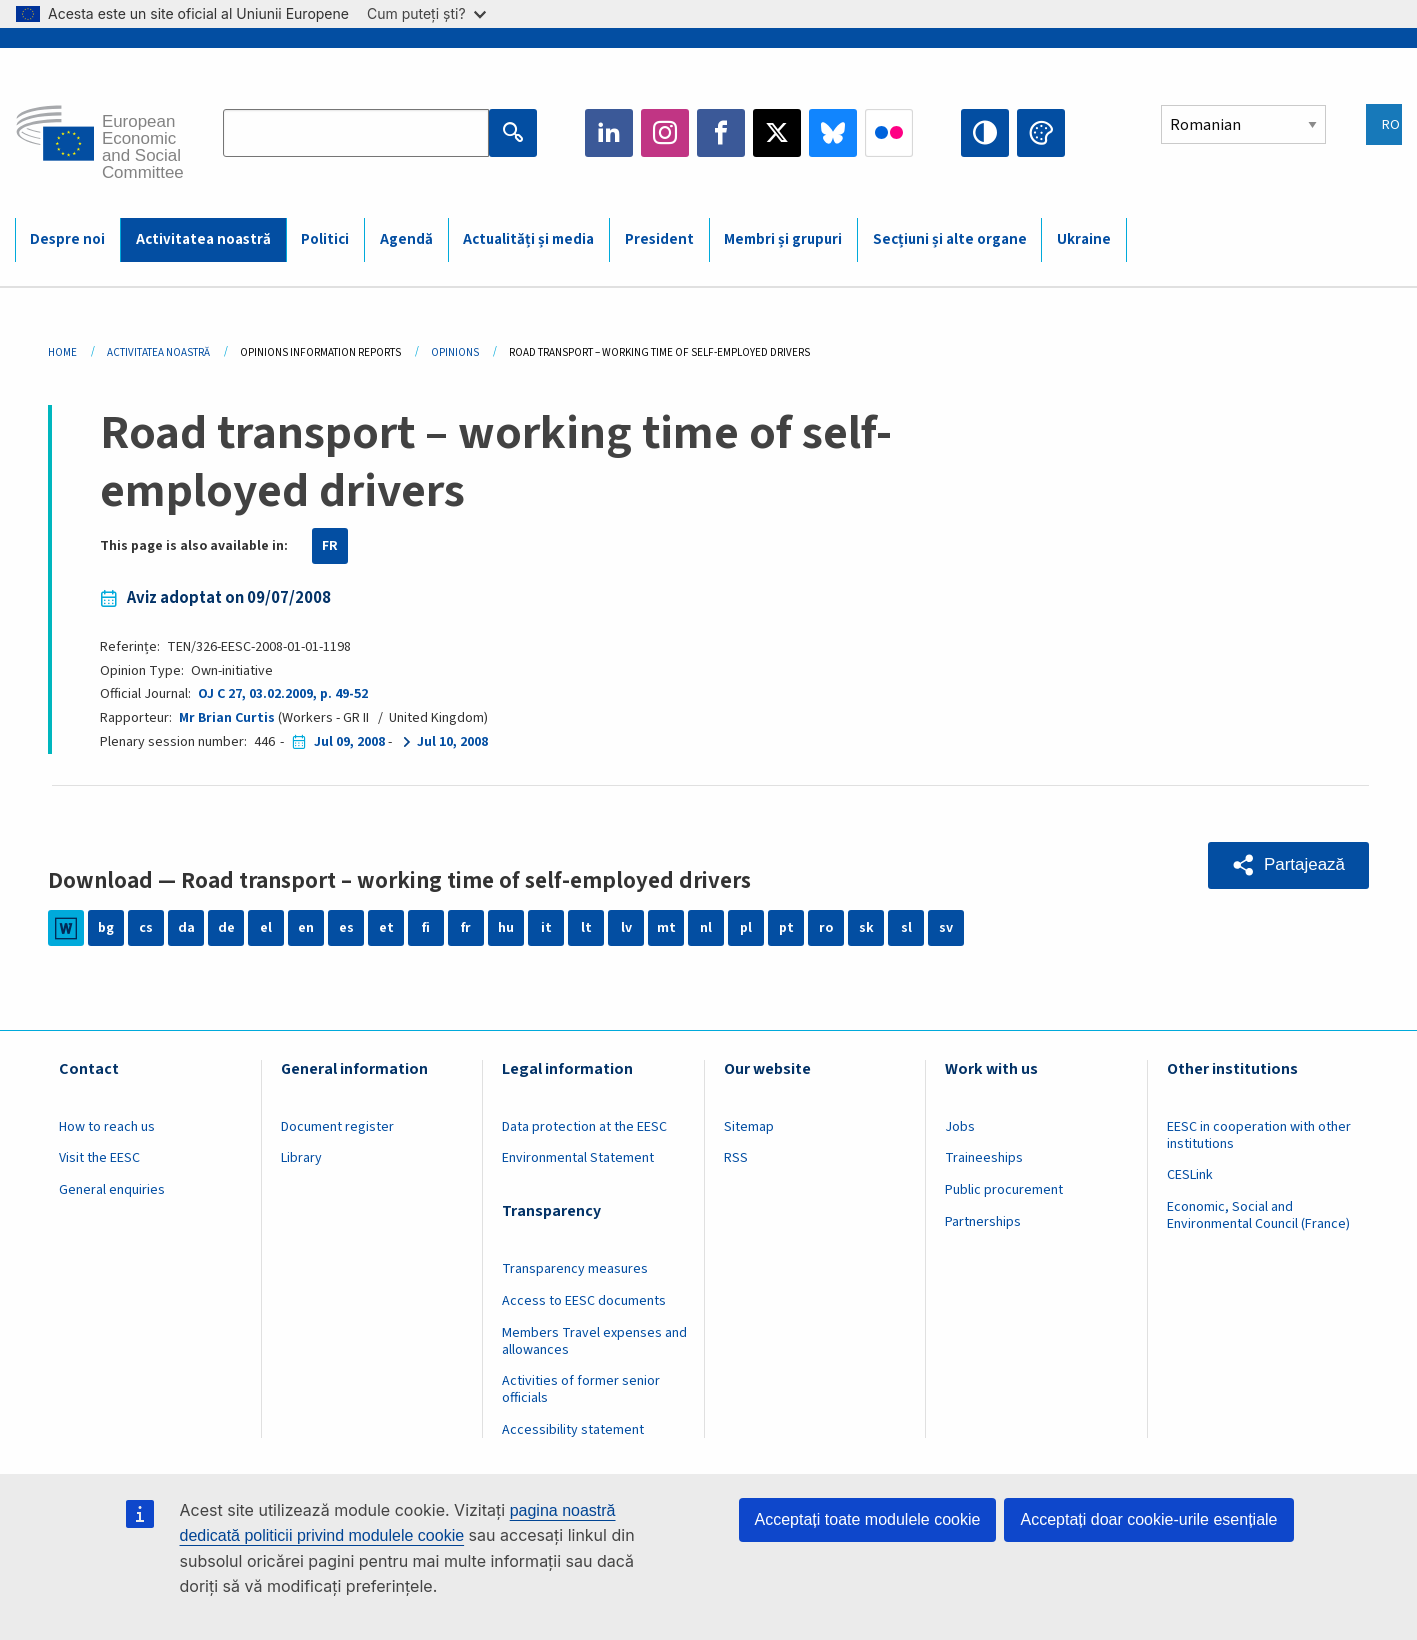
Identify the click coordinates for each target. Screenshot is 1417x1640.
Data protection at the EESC (584, 1127)
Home (62, 352)
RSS (736, 1158)
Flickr (889, 133)
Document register (337, 1127)
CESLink (1190, 1175)
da (186, 928)
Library (301, 1158)
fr (466, 928)
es (346, 928)
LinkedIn (609, 133)
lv (626, 928)
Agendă (406, 239)
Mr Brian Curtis (227, 718)
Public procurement (1004, 1190)
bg (106, 928)
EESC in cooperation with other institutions (1259, 1135)
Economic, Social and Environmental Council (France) (1260, 1215)
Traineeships (984, 1158)
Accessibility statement (573, 1430)
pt (786, 928)
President (659, 239)
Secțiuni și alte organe (950, 239)
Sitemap (749, 1127)
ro (826, 928)
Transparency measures (575, 1269)
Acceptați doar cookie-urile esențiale (1148, 1519)
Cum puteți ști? (426, 13)
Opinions (455, 352)
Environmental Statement (578, 1158)
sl (906, 928)
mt (666, 928)
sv (946, 928)
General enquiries (112, 1190)
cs (146, 928)
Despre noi (67, 239)
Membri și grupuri (783, 239)
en (306, 928)
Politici (325, 239)
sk (866, 928)
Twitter (777, 133)
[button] (1288, 865)
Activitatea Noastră (158, 352)
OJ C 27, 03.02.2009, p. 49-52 (283, 694)
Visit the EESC (99, 1158)
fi (426, 928)
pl (746, 928)
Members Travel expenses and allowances (594, 1341)
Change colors (1041, 133)
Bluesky (833, 133)
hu (506, 928)
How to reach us (107, 1127)
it (546, 928)
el (266, 928)
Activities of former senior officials (581, 1389)
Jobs (960, 1127)
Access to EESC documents (584, 1301)
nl (706, 928)
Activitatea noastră (203, 239)
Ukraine (1084, 239)
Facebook (721, 133)
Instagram (665, 133)
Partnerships (983, 1222)
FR (330, 546)
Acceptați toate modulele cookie (868, 1519)
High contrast (985, 133)
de (226, 928)
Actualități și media (528, 239)
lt (586, 928)
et (386, 928)
